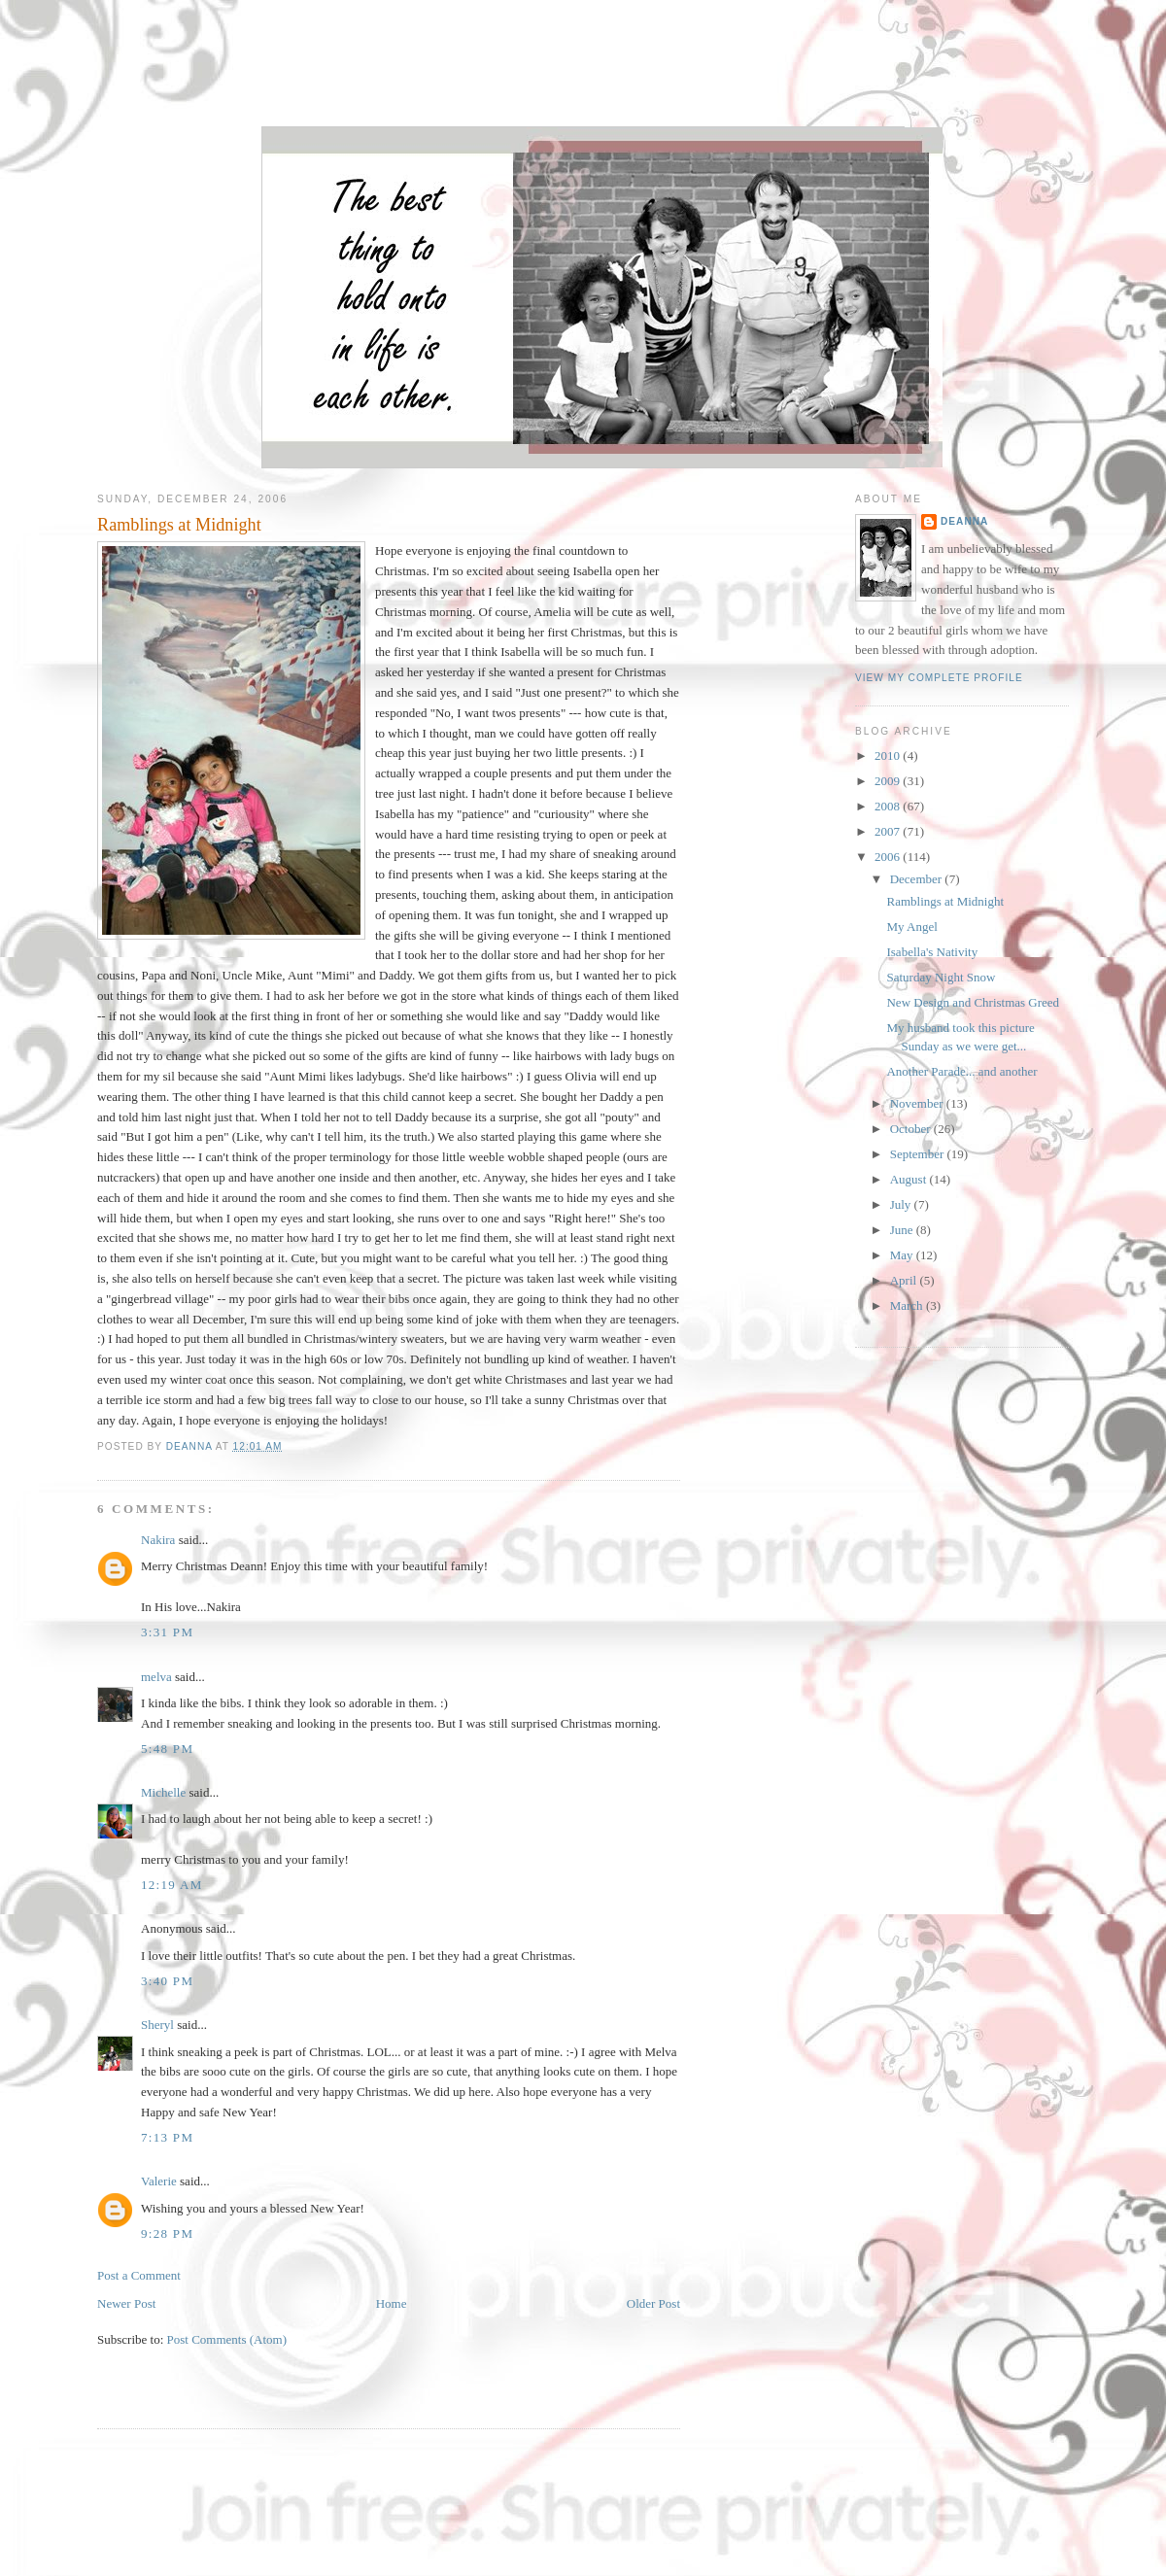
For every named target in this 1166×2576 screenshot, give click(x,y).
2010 (888, 755)
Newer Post (126, 2303)
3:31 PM (167, 1632)
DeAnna (964, 521)
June (903, 1229)
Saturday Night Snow (940, 977)
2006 (888, 856)
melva (156, 1676)
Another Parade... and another (961, 1071)
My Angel (911, 926)
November (918, 1103)
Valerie (159, 2181)
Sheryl (157, 2024)
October (912, 1128)
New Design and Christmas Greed (972, 1002)
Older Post (653, 2303)
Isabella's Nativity (931, 952)
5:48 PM (167, 1748)
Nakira (158, 1539)
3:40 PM (167, 1981)
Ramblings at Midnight (945, 901)
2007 (888, 831)
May (903, 1255)
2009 (888, 780)
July (902, 1204)
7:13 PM (167, 2137)
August (910, 1179)
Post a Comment (139, 2275)
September (918, 1154)
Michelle (163, 1792)
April (905, 1280)
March (908, 1305)
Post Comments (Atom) (227, 2339)
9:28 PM (167, 2233)
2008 (888, 806)
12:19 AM (172, 1884)
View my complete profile (939, 677)
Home (391, 2303)
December (917, 879)
